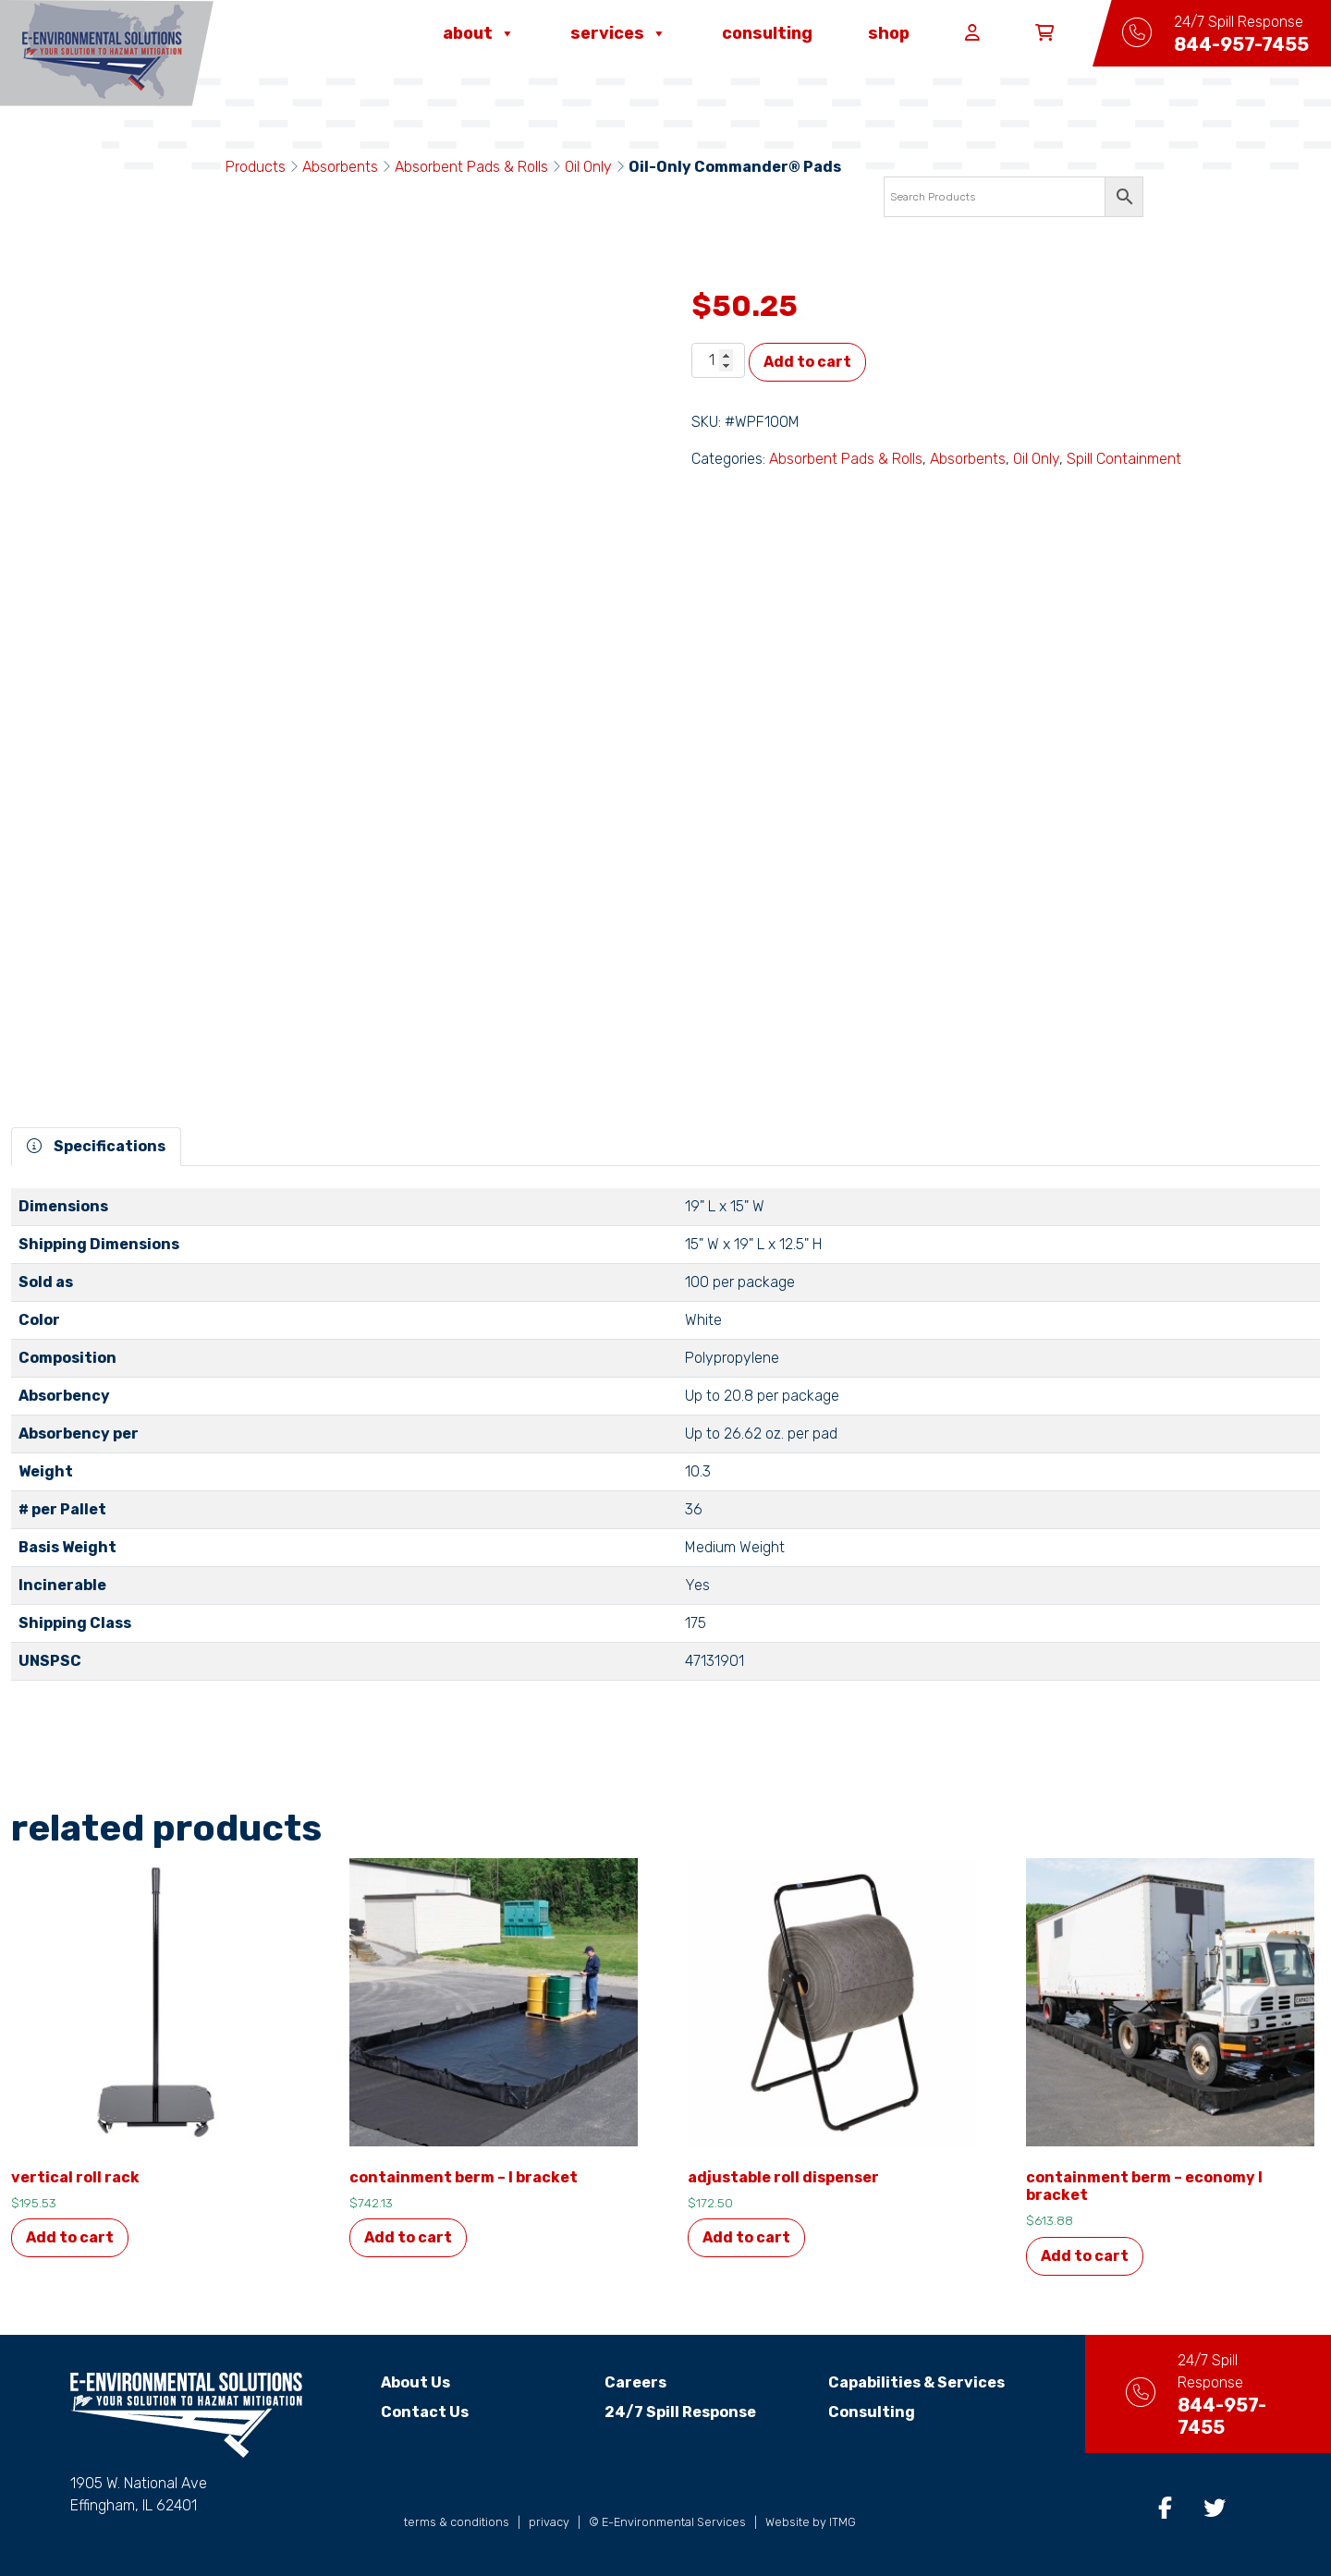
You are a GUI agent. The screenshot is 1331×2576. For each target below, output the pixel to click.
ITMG (842, 2522)
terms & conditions (456, 2522)
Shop (889, 33)
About (479, 33)
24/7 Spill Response (664, 2412)
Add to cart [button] (70, 2237)
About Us (399, 2382)
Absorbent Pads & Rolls (471, 167)
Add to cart (807, 362)
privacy (549, 2522)
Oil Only (588, 167)
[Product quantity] (718, 360)
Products (256, 167)
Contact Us (409, 2412)
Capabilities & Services (900, 2382)
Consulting (767, 33)
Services (618, 33)
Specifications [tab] (96, 1146)
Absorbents (340, 167)
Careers (620, 2382)
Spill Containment (1124, 459)
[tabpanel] (665, 1442)
